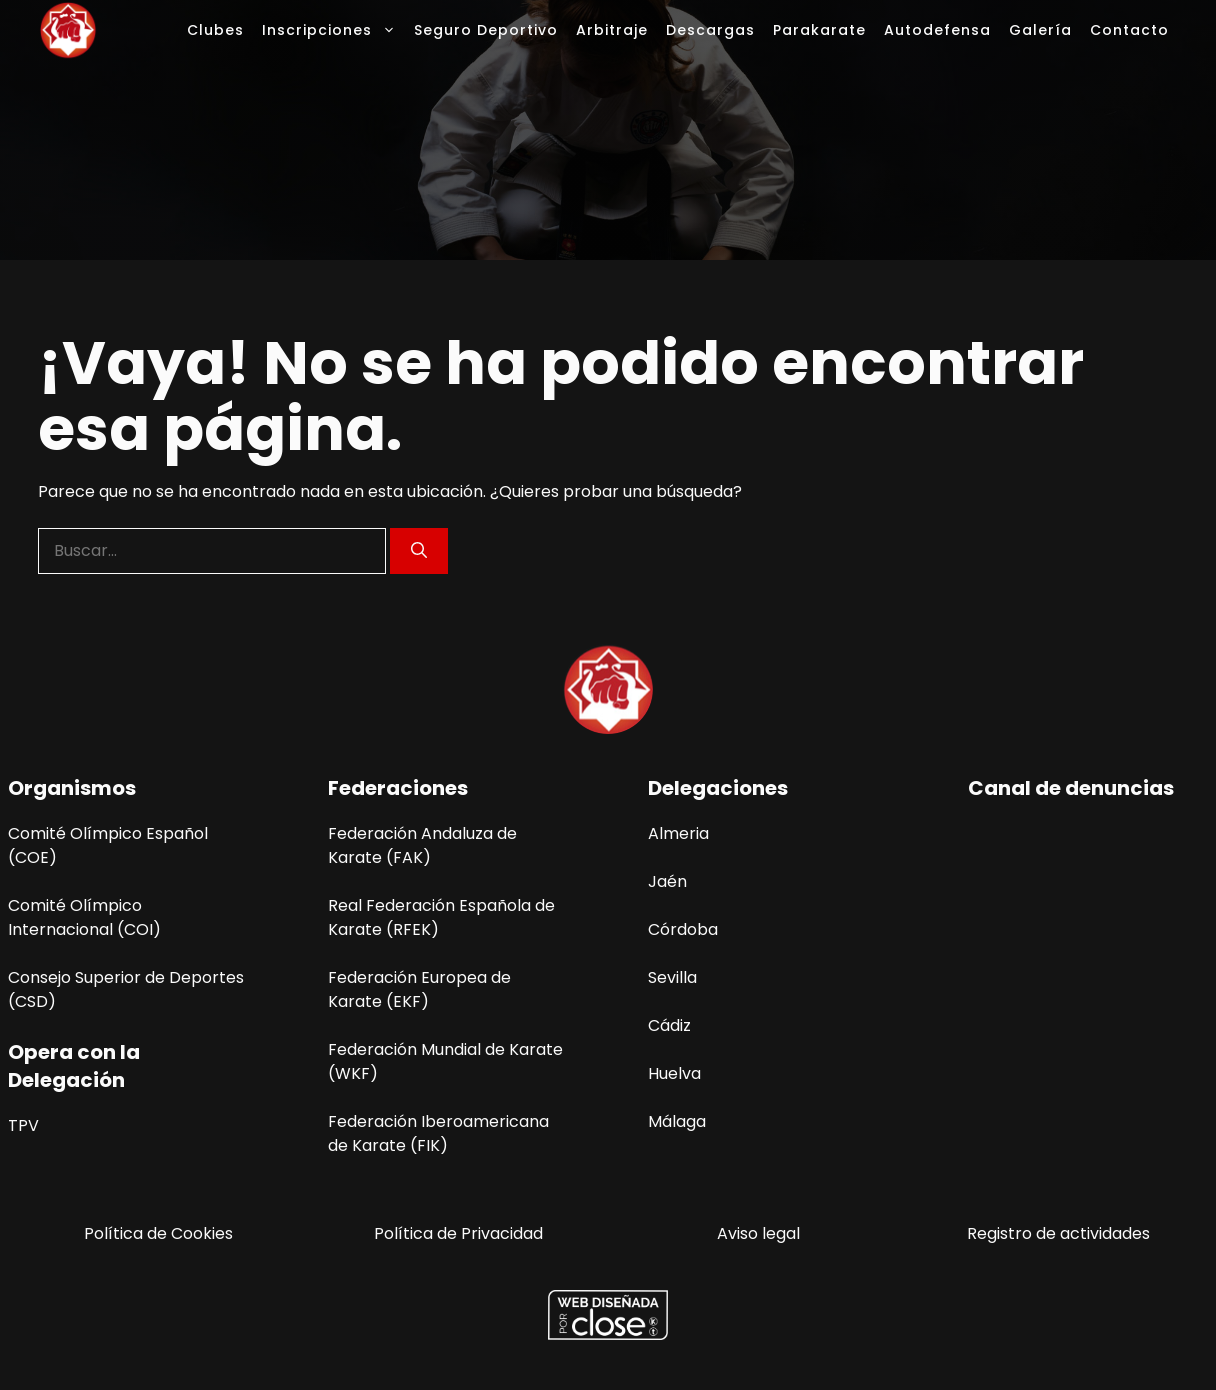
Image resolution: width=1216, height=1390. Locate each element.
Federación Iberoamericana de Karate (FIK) (438, 1133)
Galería (1040, 30)
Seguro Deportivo (486, 30)
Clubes (215, 30)
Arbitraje (612, 30)
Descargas (710, 30)
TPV (23, 1125)
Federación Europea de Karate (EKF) (419, 989)
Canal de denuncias (1071, 788)
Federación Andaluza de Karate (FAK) (422, 845)
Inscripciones (333, 30)
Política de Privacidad (458, 1233)
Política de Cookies (158, 1233)
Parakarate (819, 30)
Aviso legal (758, 1233)
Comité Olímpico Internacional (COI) (84, 917)
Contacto (1129, 30)
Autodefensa (937, 30)
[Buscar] (419, 551)
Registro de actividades (1058, 1233)
